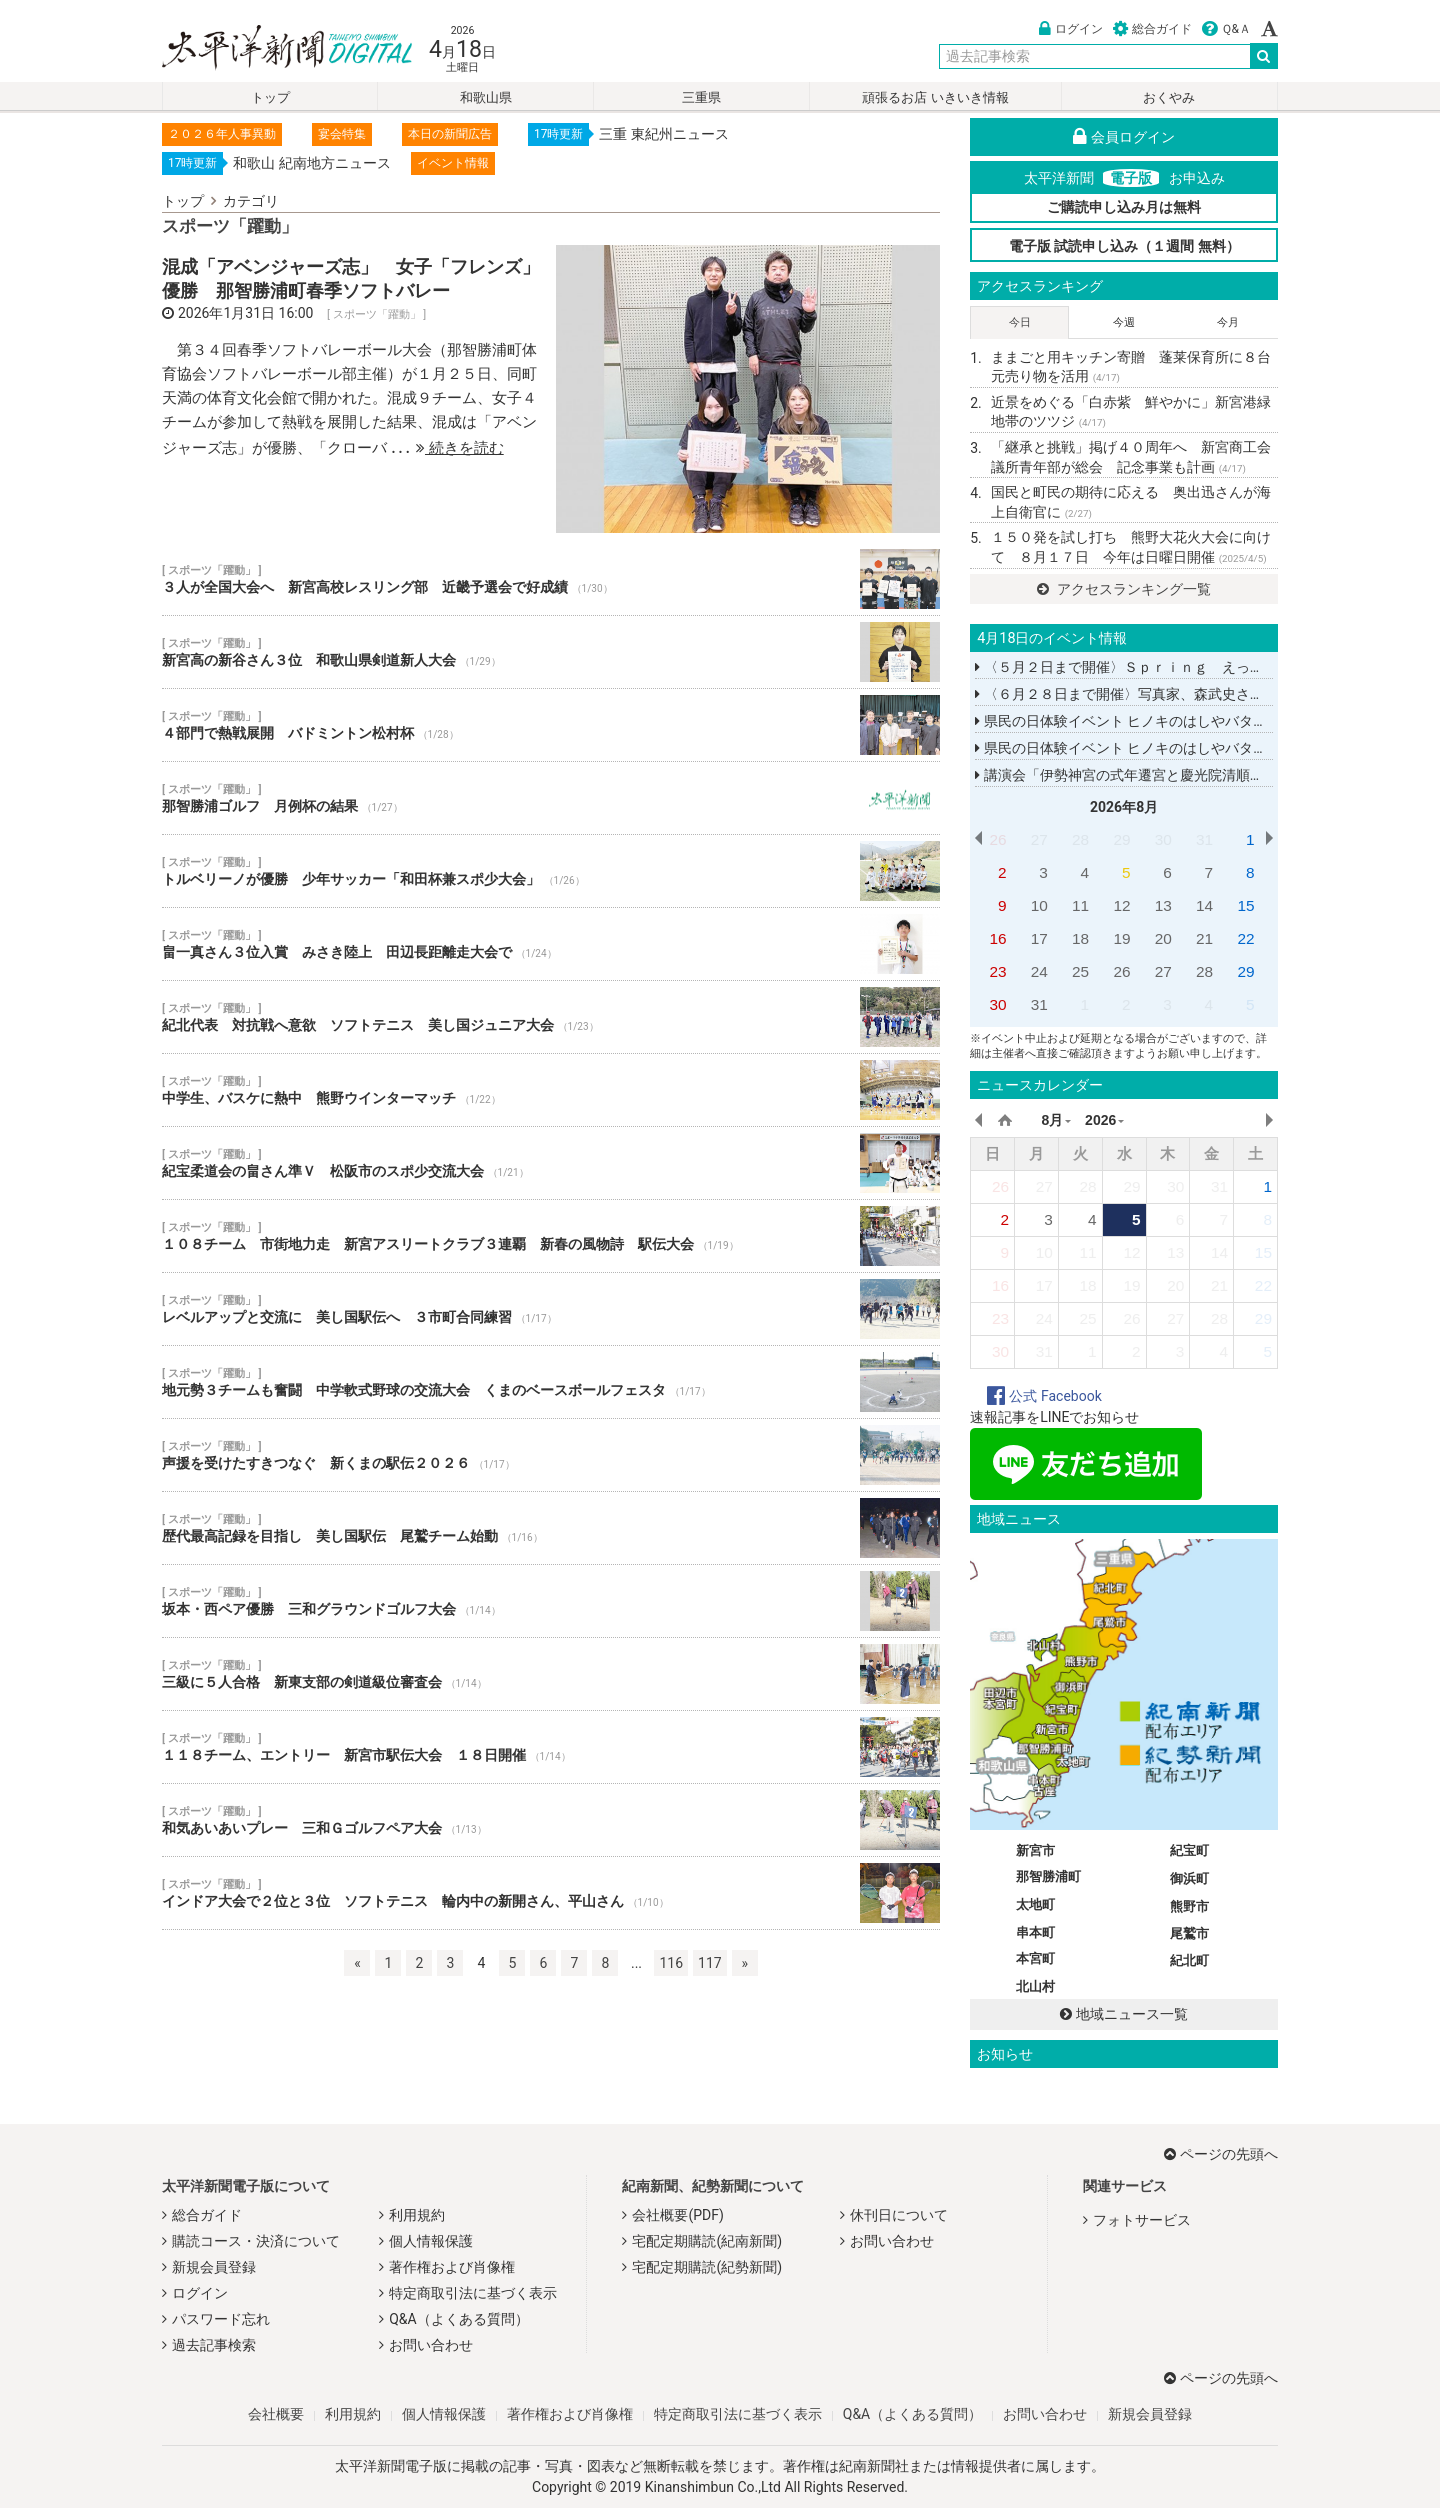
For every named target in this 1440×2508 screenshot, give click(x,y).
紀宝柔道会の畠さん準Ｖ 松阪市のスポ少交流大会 (551, 1163)
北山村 (1035, 1986)
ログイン (1071, 29)
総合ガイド (1152, 29)
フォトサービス (1142, 2220)
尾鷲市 (1189, 1933)
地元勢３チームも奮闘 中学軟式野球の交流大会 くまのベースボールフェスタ (551, 1382)
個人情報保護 (431, 2241)
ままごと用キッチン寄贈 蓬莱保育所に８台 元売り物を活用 (1134, 367)
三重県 (701, 97)
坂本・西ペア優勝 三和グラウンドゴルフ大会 (551, 1601)
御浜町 (1189, 1878)
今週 (1124, 322)
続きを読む (460, 448)
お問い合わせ (431, 2345)
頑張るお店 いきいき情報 (935, 97)
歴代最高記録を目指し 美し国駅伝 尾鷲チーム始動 (551, 1528)
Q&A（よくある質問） (458, 2319)
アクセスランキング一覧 (1123, 589)
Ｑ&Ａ (1226, 29)
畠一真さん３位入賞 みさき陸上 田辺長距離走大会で (551, 944)
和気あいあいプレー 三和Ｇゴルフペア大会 (551, 1820)
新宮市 (1035, 1850)
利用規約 (417, 2215)
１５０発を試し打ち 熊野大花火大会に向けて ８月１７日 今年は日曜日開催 (1131, 547)
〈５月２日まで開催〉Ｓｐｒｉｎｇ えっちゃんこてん (1154, 667)
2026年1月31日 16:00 (245, 313)
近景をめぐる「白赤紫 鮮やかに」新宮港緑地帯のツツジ (1131, 412)
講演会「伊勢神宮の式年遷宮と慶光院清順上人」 (1133, 775)
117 (710, 1963)
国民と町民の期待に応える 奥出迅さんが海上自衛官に (1131, 502)
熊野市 (1189, 1906)
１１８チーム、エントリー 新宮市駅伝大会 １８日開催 (551, 1747)
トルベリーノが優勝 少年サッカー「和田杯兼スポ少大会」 (551, 871)
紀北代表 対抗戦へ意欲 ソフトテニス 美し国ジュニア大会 (551, 1017)
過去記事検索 (214, 2345)
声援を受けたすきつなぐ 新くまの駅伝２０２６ (551, 1455)
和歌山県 (486, 97)
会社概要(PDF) (677, 2215)
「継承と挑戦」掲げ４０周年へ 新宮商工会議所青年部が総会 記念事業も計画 (1131, 457)
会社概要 (276, 2414)
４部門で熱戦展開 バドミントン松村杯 (551, 725)
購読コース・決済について (256, 2241)
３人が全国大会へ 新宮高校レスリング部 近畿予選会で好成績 (551, 579)
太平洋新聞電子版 (272, 48)
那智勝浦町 (1048, 1876)
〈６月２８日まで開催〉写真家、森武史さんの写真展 (1147, 694)
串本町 (1035, 1932)
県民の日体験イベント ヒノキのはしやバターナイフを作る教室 (1177, 721)
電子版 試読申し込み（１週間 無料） (1124, 246)
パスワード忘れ (221, 2319)
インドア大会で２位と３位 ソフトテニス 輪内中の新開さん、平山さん (551, 1893)
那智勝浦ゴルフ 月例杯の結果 (551, 798)
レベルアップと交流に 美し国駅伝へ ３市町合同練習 (551, 1309)
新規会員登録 (214, 2267)
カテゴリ (251, 201)
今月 (1228, 322)
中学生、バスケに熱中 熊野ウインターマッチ (551, 1090)
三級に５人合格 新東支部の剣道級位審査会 (551, 1674)
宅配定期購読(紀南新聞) (707, 2241)
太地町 (1035, 1904)
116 (671, 1963)
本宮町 (1035, 1958)
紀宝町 (1189, 1850)
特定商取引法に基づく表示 (473, 2293)
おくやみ (1169, 97)
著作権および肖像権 (452, 2267)
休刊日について (899, 2215)
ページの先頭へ (1221, 2154)
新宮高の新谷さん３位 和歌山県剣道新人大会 (551, 652)
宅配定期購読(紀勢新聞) (707, 2267)
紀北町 (1189, 1960)
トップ (270, 97)
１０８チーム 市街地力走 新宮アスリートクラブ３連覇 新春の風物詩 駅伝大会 (551, 1236)
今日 (1020, 322)
